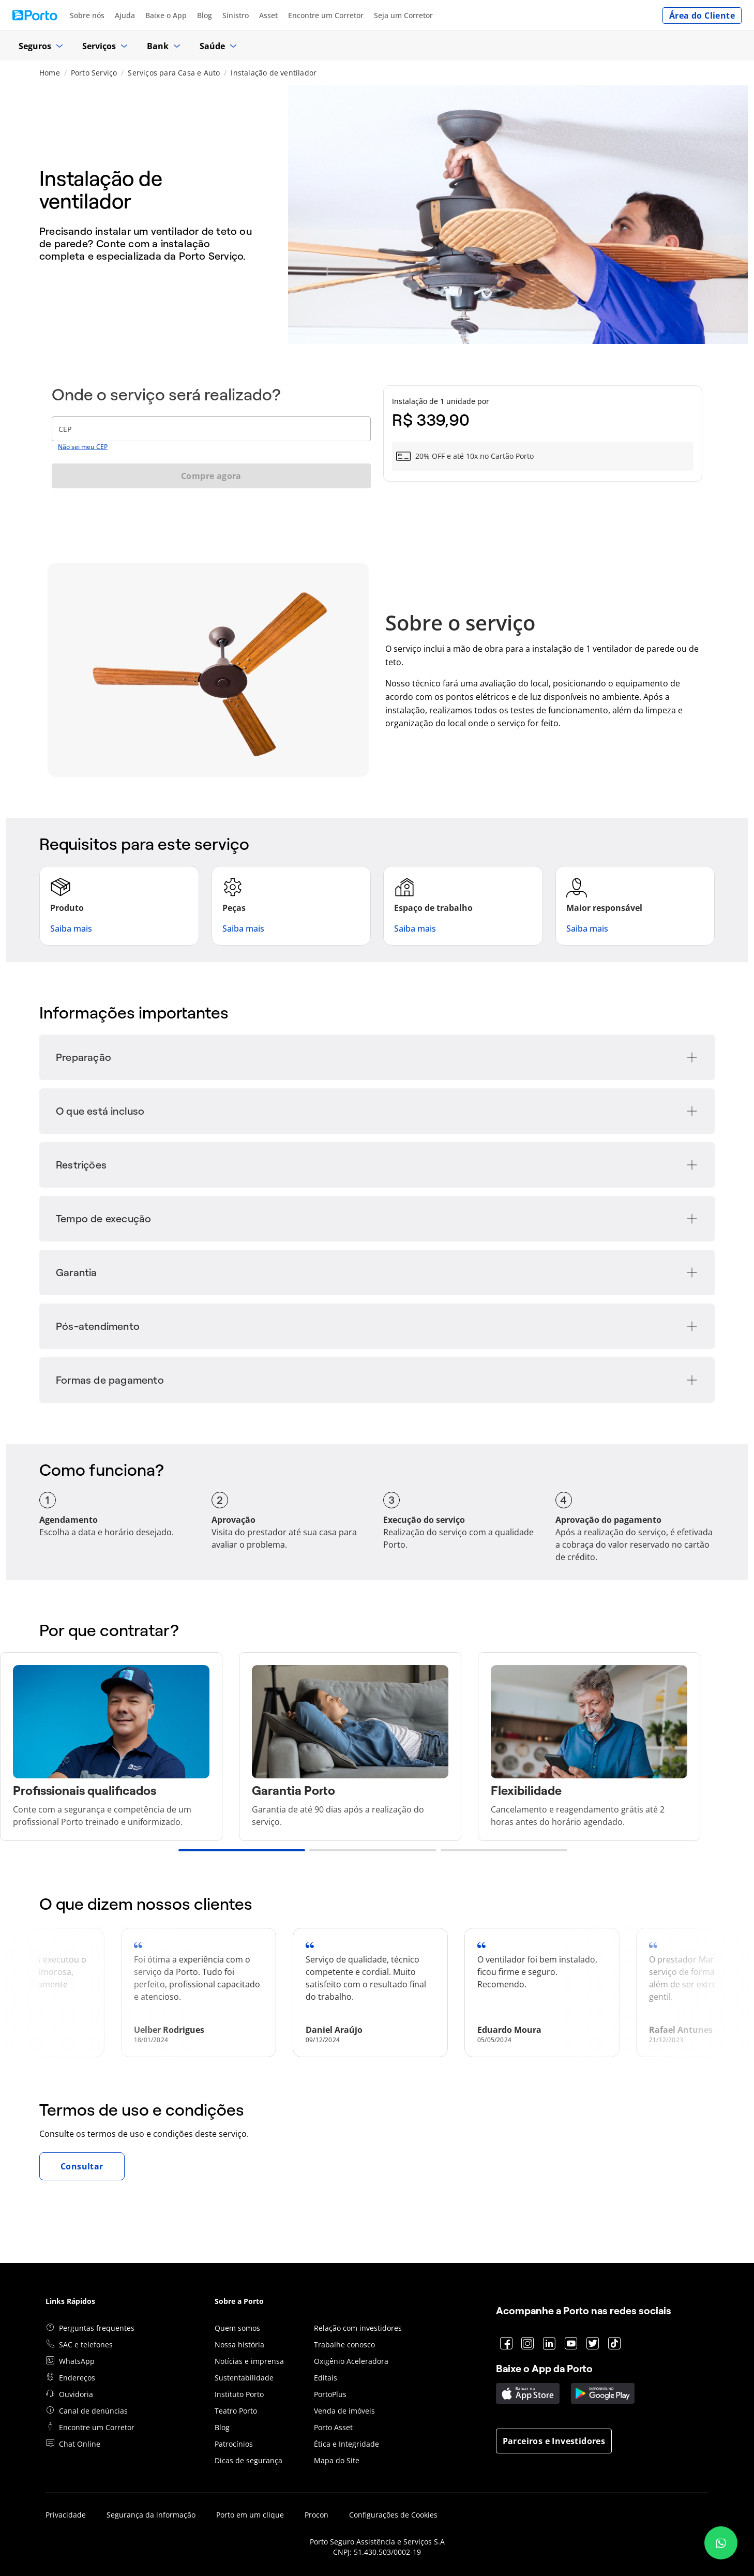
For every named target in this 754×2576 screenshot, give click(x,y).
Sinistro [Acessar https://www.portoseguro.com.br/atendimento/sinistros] (235, 15)
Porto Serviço (94, 73)
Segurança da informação (151, 2513)
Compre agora (211, 476)
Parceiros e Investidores (554, 2439)
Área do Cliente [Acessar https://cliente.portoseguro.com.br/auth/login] (702, 15)
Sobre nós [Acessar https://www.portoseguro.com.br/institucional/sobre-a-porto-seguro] (87, 15)
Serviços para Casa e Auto (174, 73)
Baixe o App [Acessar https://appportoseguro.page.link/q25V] (166, 15)
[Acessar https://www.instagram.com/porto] (527, 2341)
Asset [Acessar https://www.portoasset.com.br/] (268, 15)
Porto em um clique (250, 2513)
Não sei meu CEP (83, 447)
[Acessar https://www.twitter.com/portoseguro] (593, 2341)
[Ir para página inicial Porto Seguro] (34, 15)
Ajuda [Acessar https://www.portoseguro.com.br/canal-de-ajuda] (125, 15)
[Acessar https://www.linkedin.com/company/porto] (549, 2341)
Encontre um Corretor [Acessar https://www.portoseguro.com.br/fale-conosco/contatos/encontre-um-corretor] (326, 15)
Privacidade (66, 2513)
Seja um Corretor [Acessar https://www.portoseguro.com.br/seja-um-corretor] (403, 15)
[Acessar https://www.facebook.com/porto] (506, 2341)
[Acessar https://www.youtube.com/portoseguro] (571, 2341)
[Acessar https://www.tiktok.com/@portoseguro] (614, 2341)
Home (49, 73)
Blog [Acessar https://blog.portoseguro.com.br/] (204, 15)
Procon (316, 2513)
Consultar (82, 2164)
